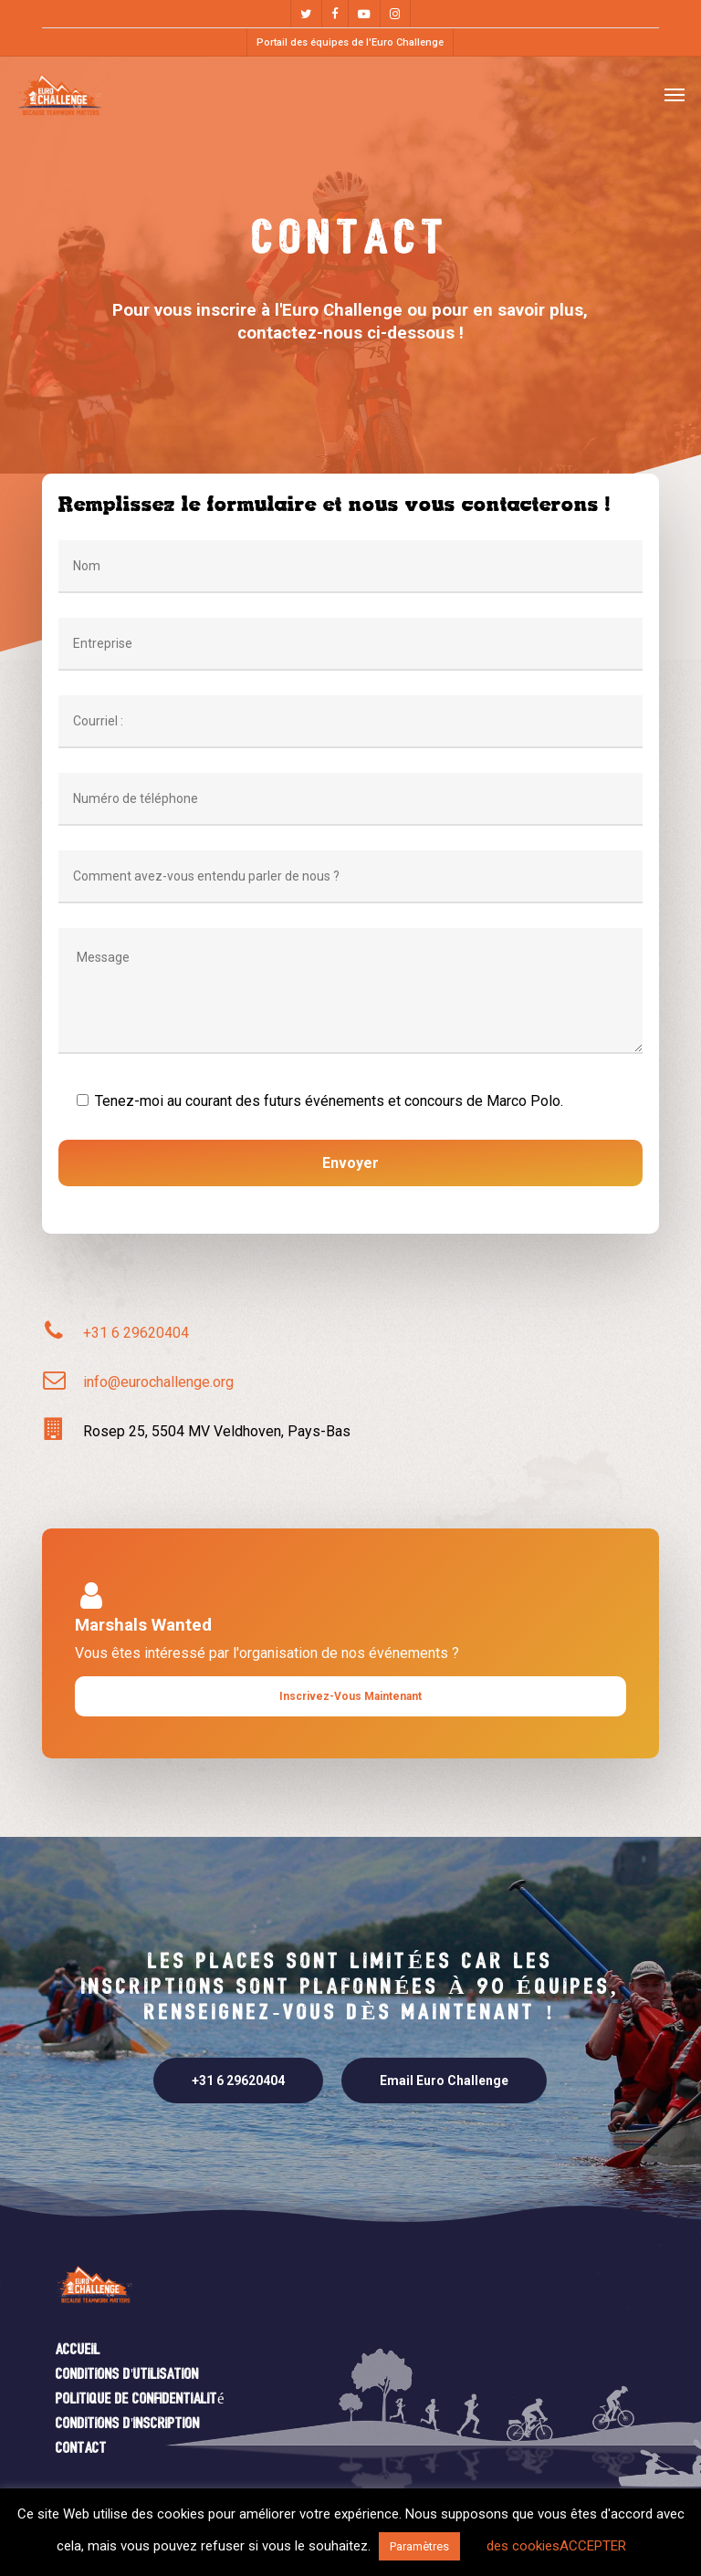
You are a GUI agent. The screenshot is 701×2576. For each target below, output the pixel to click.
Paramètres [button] (419, 2546)
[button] (674, 94)
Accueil (78, 2350)
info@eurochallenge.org (158, 1382)
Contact (81, 2448)
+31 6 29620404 (136, 1332)
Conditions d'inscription (128, 2424)
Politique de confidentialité (140, 2399)
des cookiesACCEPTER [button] (556, 2546)
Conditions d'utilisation (127, 2375)
